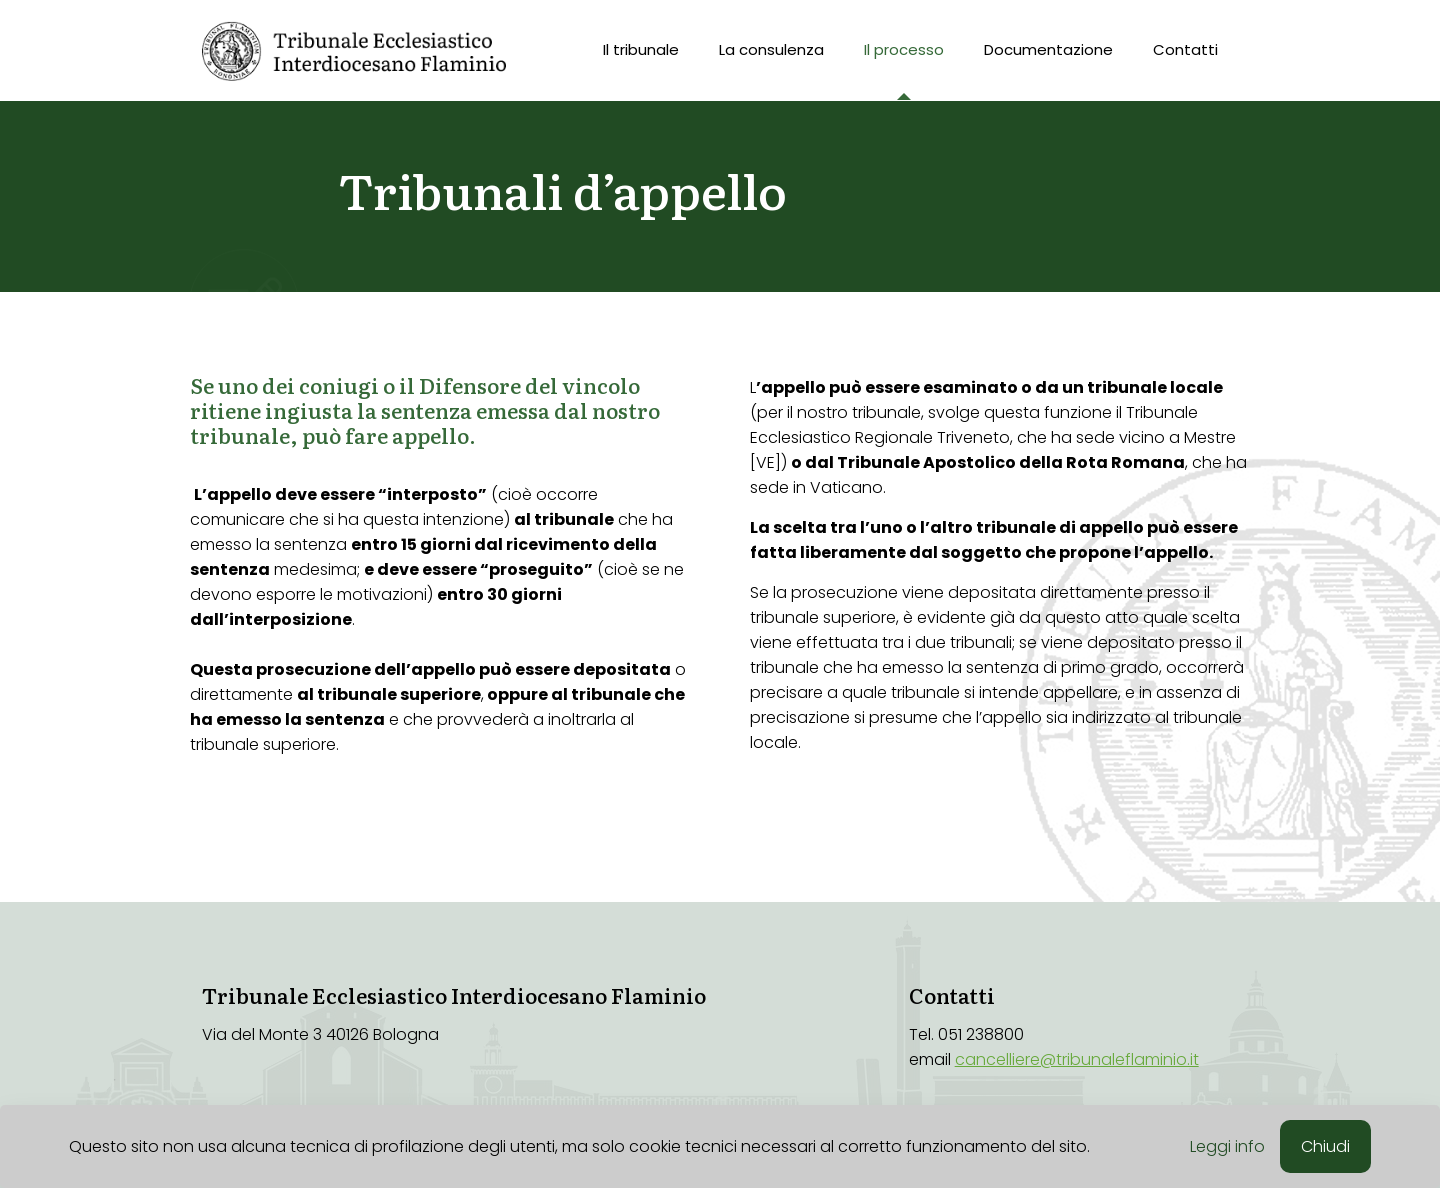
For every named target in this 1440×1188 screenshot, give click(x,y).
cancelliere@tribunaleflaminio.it (1077, 1059)
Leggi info (1227, 1146)
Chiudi (1325, 1146)
